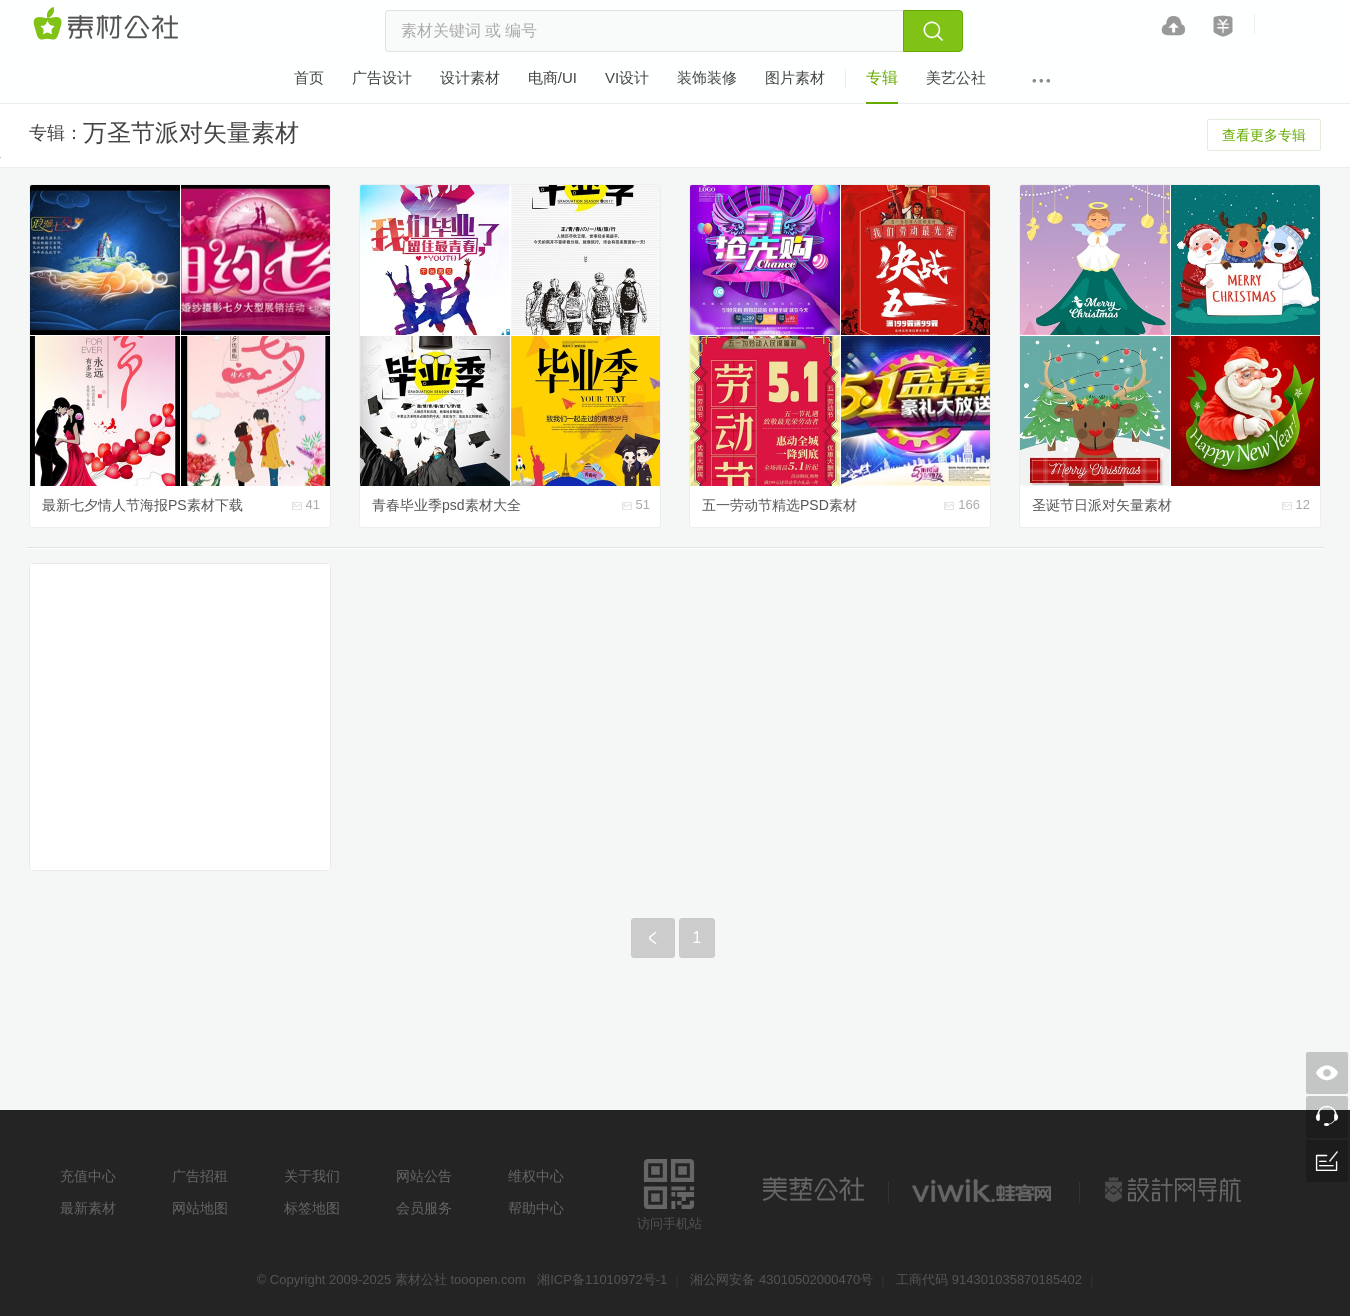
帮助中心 (536, 1208)
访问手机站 (669, 1191)
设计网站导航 (1175, 1190)
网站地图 (200, 1208)
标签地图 (312, 1208)
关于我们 (312, 1176)
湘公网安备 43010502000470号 (781, 1279)
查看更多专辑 (1264, 135)
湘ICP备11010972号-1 (602, 1279)
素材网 (109, 25)
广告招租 (200, 1176)
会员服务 (424, 1208)
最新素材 (88, 1208)
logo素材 (984, 1190)
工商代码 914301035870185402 (989, 1279)
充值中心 (88, 1176)
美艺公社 (813, 1190)
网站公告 (424, 1176)
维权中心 (536, 1176)
